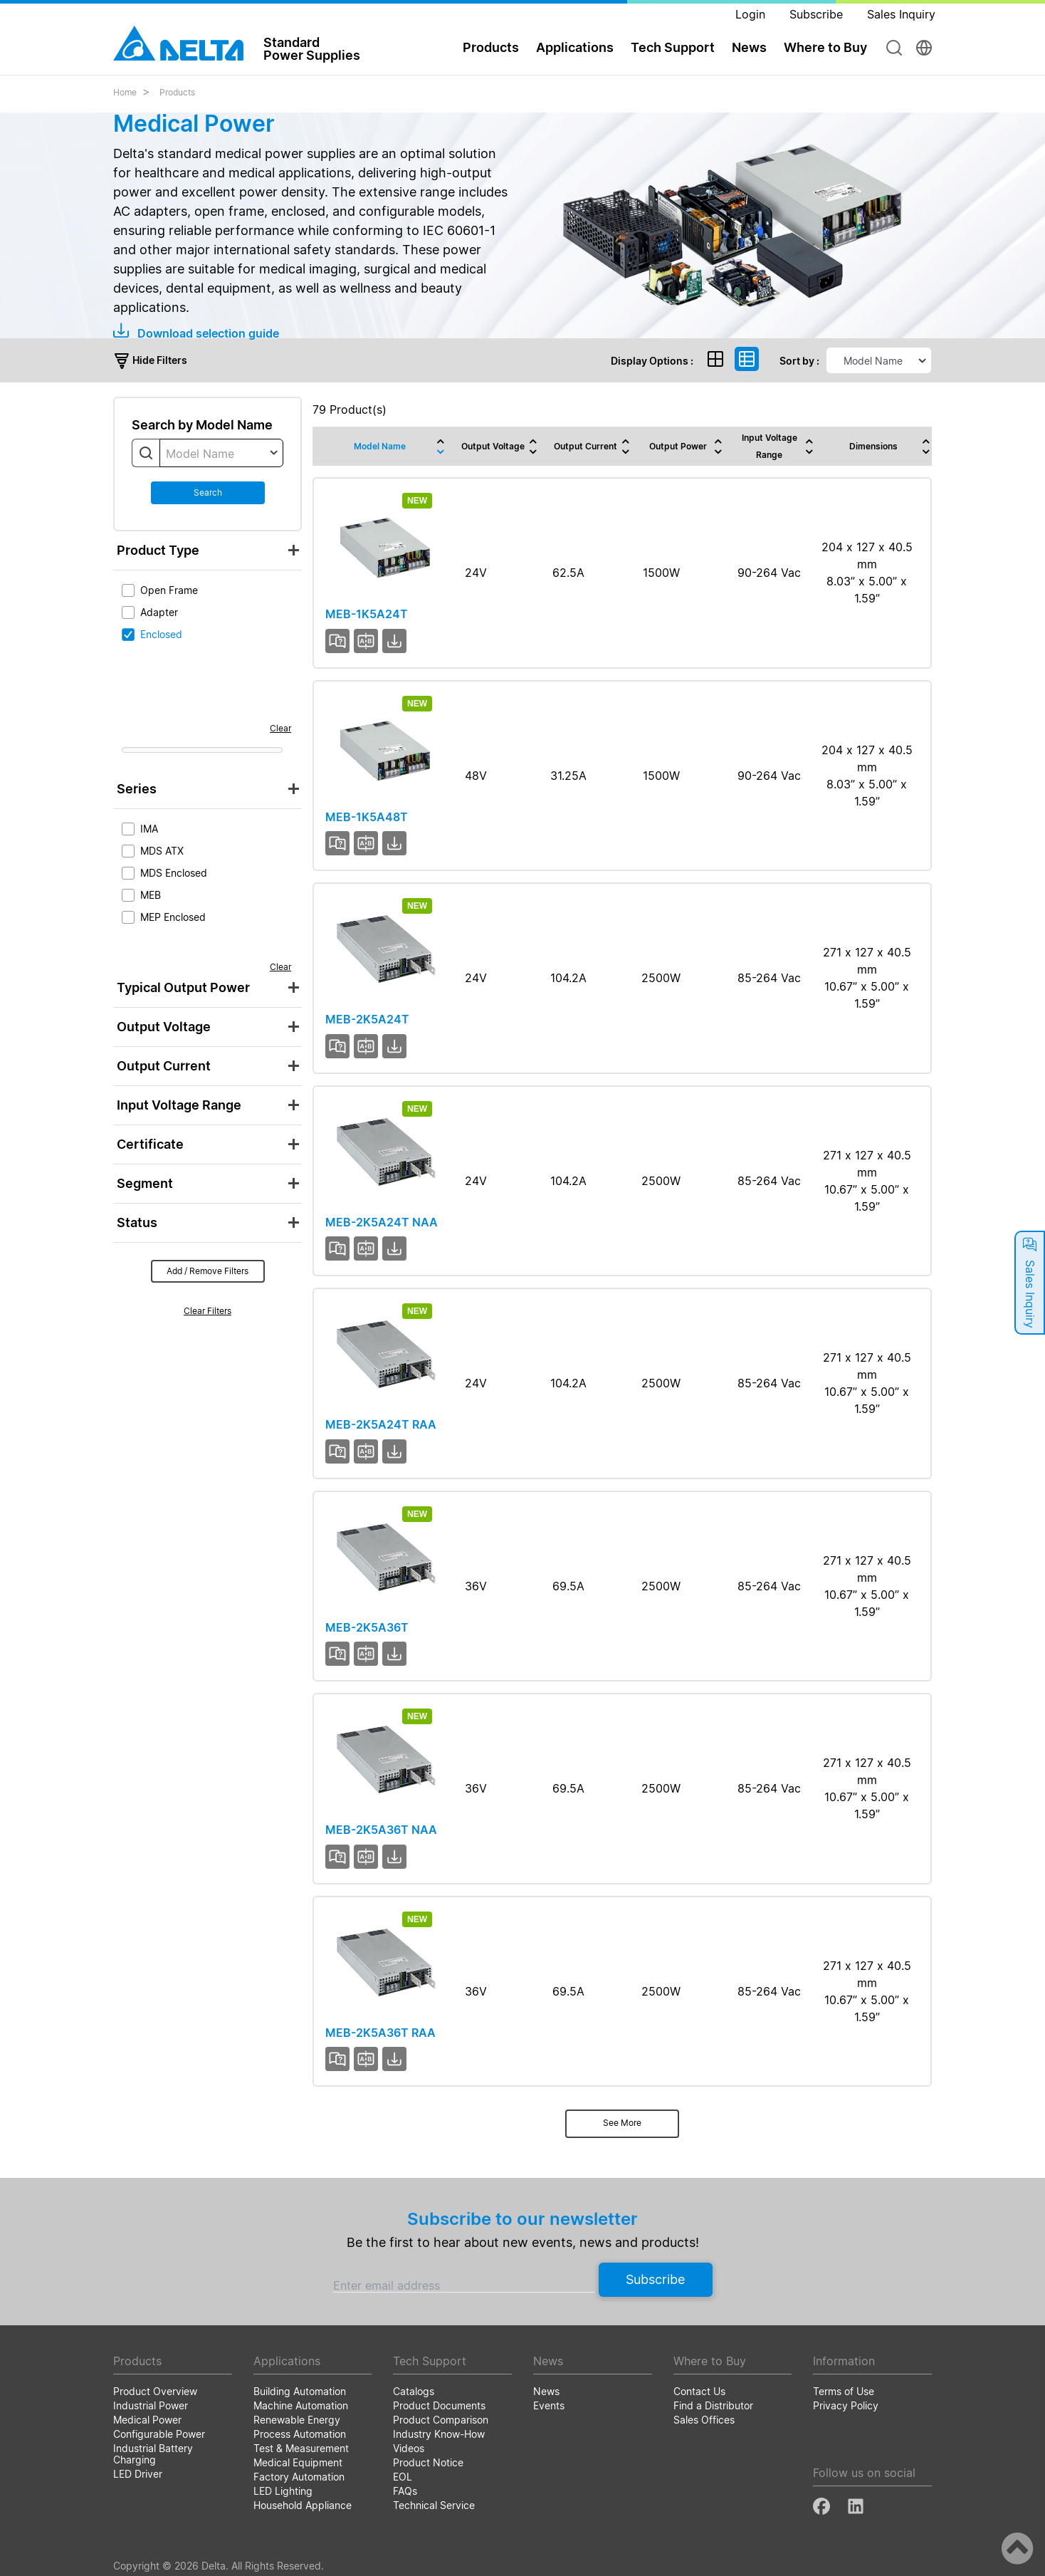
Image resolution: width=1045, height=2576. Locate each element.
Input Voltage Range (179, 1104)
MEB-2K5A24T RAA (380, 1424)
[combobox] (221, 453)
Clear (280, 728)
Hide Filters (150, 360)
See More (622, 2122)
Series (137, 788)
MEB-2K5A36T (367, 1627)
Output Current (164, 1065)
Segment (145, 1183)
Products (491, 47)
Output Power (678, 446)
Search (208, 492)
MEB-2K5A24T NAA (381, 1222)
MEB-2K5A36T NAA (381, 1830)
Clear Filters (207, 1310)
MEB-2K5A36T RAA (380, 2032)
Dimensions (873, 446)
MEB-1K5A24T (366, 614)
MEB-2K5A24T (367, 1019)
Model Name (380, 446)
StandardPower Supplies (311, 48)
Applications (575, 47)
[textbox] (221, 453)
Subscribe (655, 2279)
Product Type (158, 550)
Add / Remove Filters (207, 1271)
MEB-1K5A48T (366, 817)
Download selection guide (196, 333)
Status (137, 1222)
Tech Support (673, 47)
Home (125, 92)
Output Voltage (164, 1026)
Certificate (150, 1144)
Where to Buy (825, 47)
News (749, 47)
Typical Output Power (183, 987)
